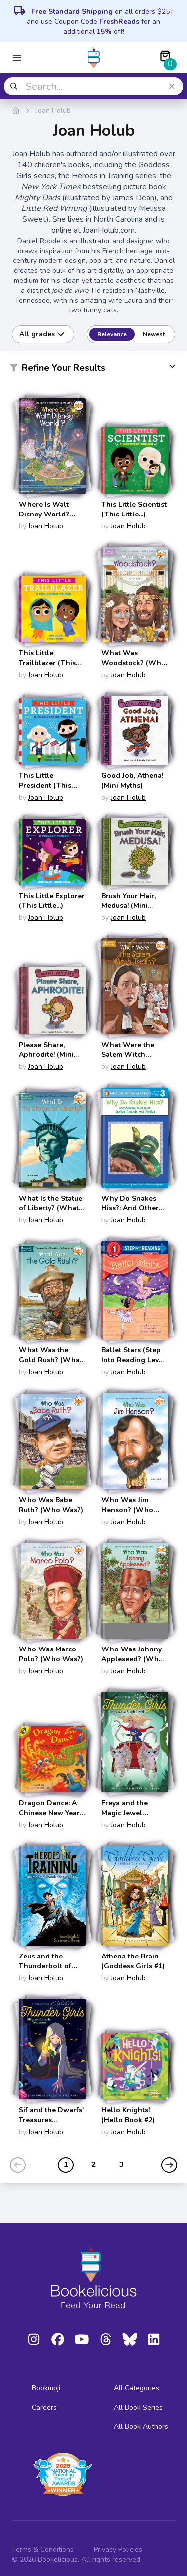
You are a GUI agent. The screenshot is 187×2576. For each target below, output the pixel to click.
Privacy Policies (118, 2549)
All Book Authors (141, 2426)
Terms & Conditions (43, 2549)
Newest (154, 334)
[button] (93, 369)
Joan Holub (45, 526)
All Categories (136, 2388)
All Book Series (138, 2407)
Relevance (112, 334)
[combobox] (93, 86)
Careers (44, 2407)
